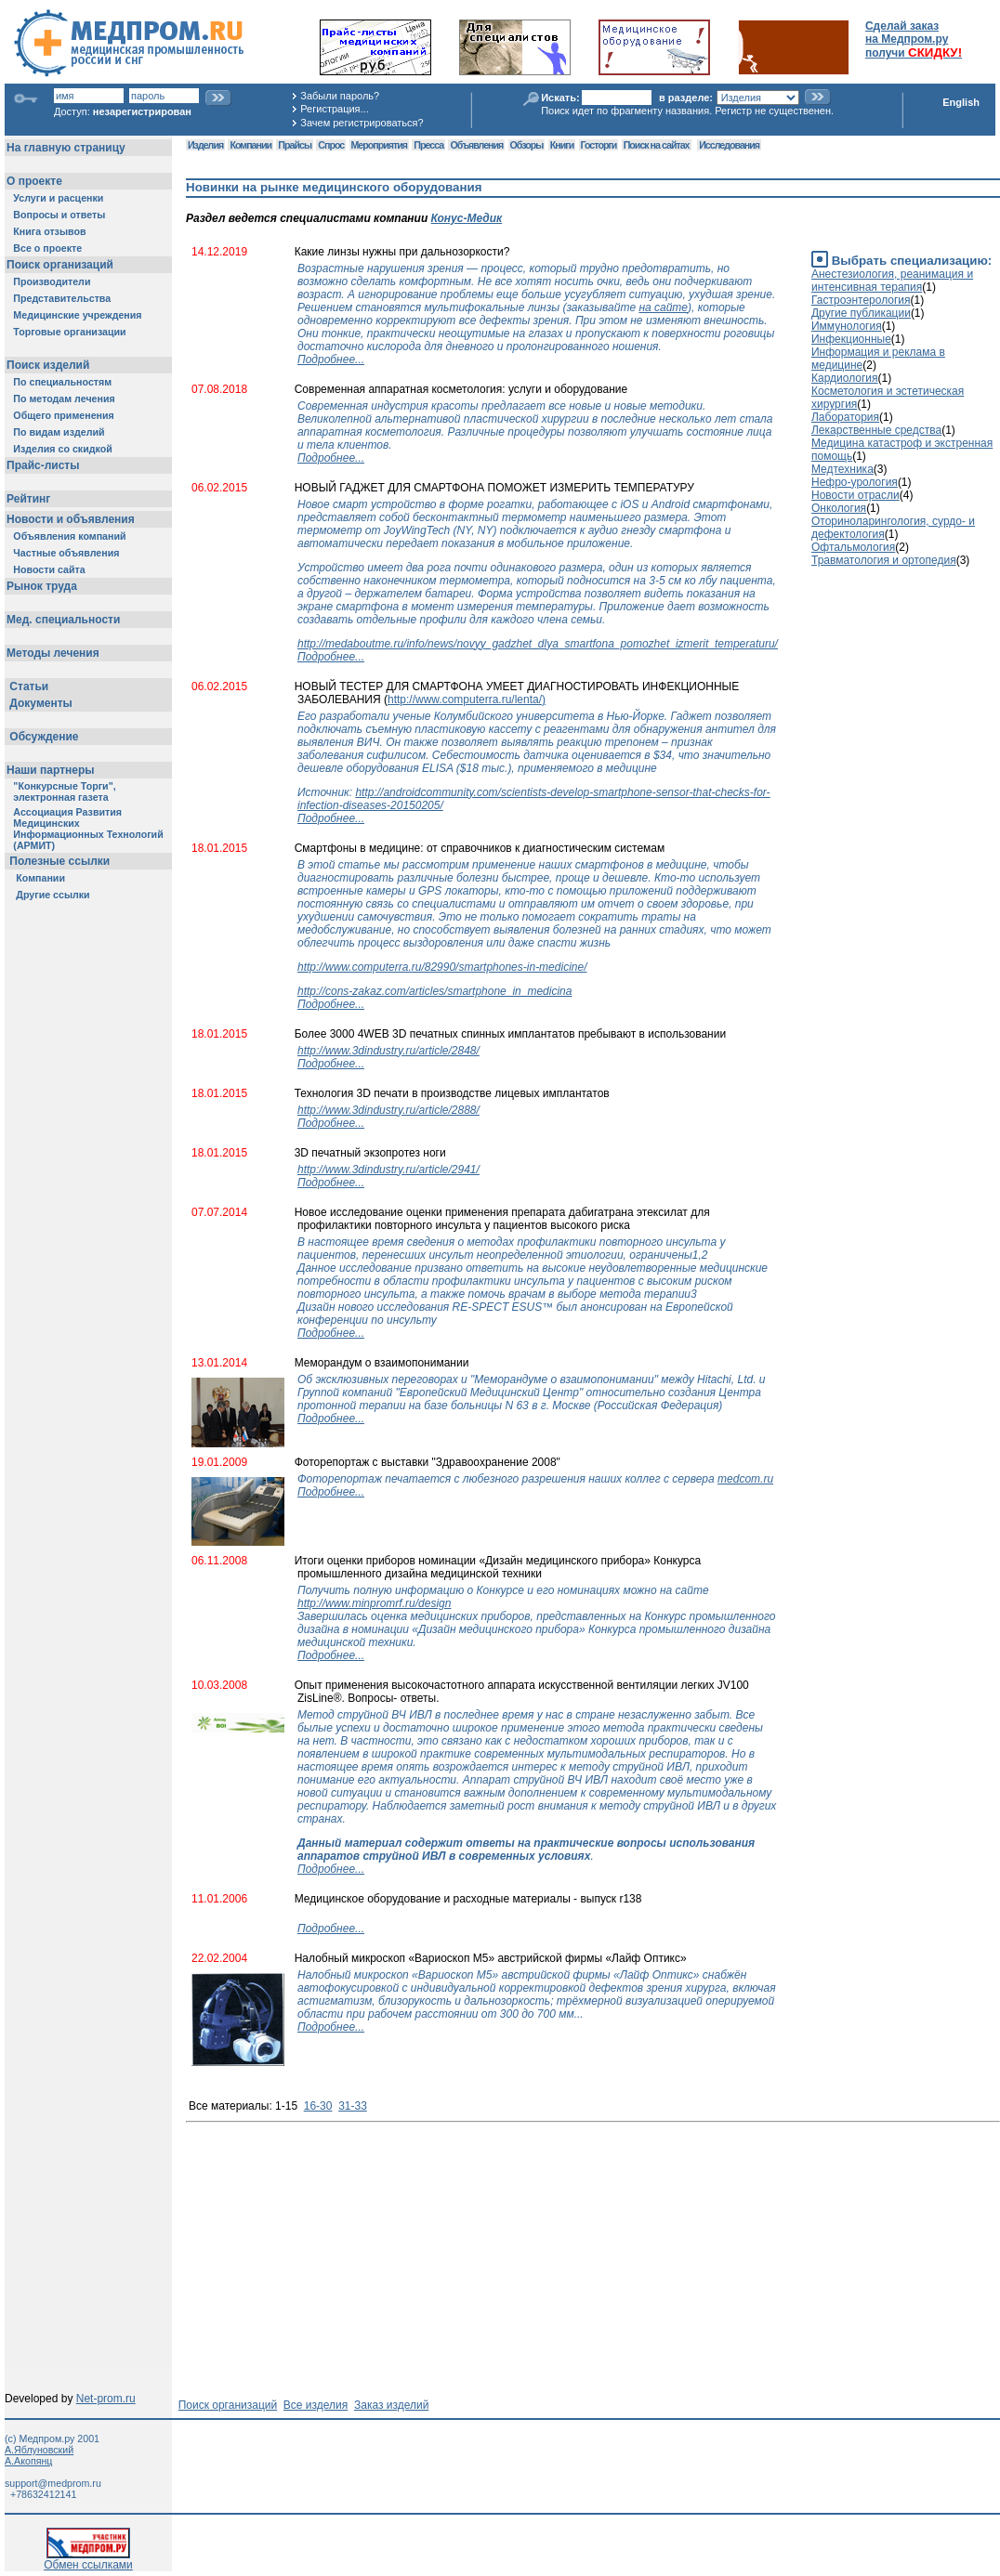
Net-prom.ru (106, 2398)
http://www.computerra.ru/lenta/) (467, 699)
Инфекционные (851, 339)
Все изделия (315, 2405)
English (961, 102)
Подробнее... (330, 359)
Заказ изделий (391, 2405)
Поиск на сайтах (656, 144)
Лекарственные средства (876, 430)
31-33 (352, 2105)
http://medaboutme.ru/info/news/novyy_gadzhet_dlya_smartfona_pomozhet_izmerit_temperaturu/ (537, 643)
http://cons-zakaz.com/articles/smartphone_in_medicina (434, 991)
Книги (561, 144)
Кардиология (844, 378)
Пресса (428, 144)
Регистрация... (334, 108)
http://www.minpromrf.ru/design (374, 1603)
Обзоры (527, 144)
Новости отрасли (855, 495)
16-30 (318, 2105)
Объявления (476, 144)
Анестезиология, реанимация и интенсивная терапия (892, 281)
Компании (250, 144)
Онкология (838, 508)
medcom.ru (745, 1478)
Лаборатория (845, 417)
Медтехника (842, 469)
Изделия (205, 144)
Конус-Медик (467, 218)
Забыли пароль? (339, 95)
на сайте (663, 307)
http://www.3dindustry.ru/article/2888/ (388, 1110)
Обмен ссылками (88, 2559)
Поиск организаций (228, 2405)
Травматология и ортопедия (883, 560)
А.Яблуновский (39, 2449)
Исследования (729, 144)
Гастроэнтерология (861, 300)
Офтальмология (853, 547)
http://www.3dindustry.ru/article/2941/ (388, 1169)
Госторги (599, 144)
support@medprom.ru (53, 2483)
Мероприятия (379, 144)
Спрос (331, 144)
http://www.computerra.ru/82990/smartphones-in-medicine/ (441, 967)
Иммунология (846, 326)
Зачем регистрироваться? (361, 122)
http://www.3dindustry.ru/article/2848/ (388, 1050)
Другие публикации (861, 313)
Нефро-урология (854, 482)
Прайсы (294, 144)
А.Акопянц (28, 2460)
